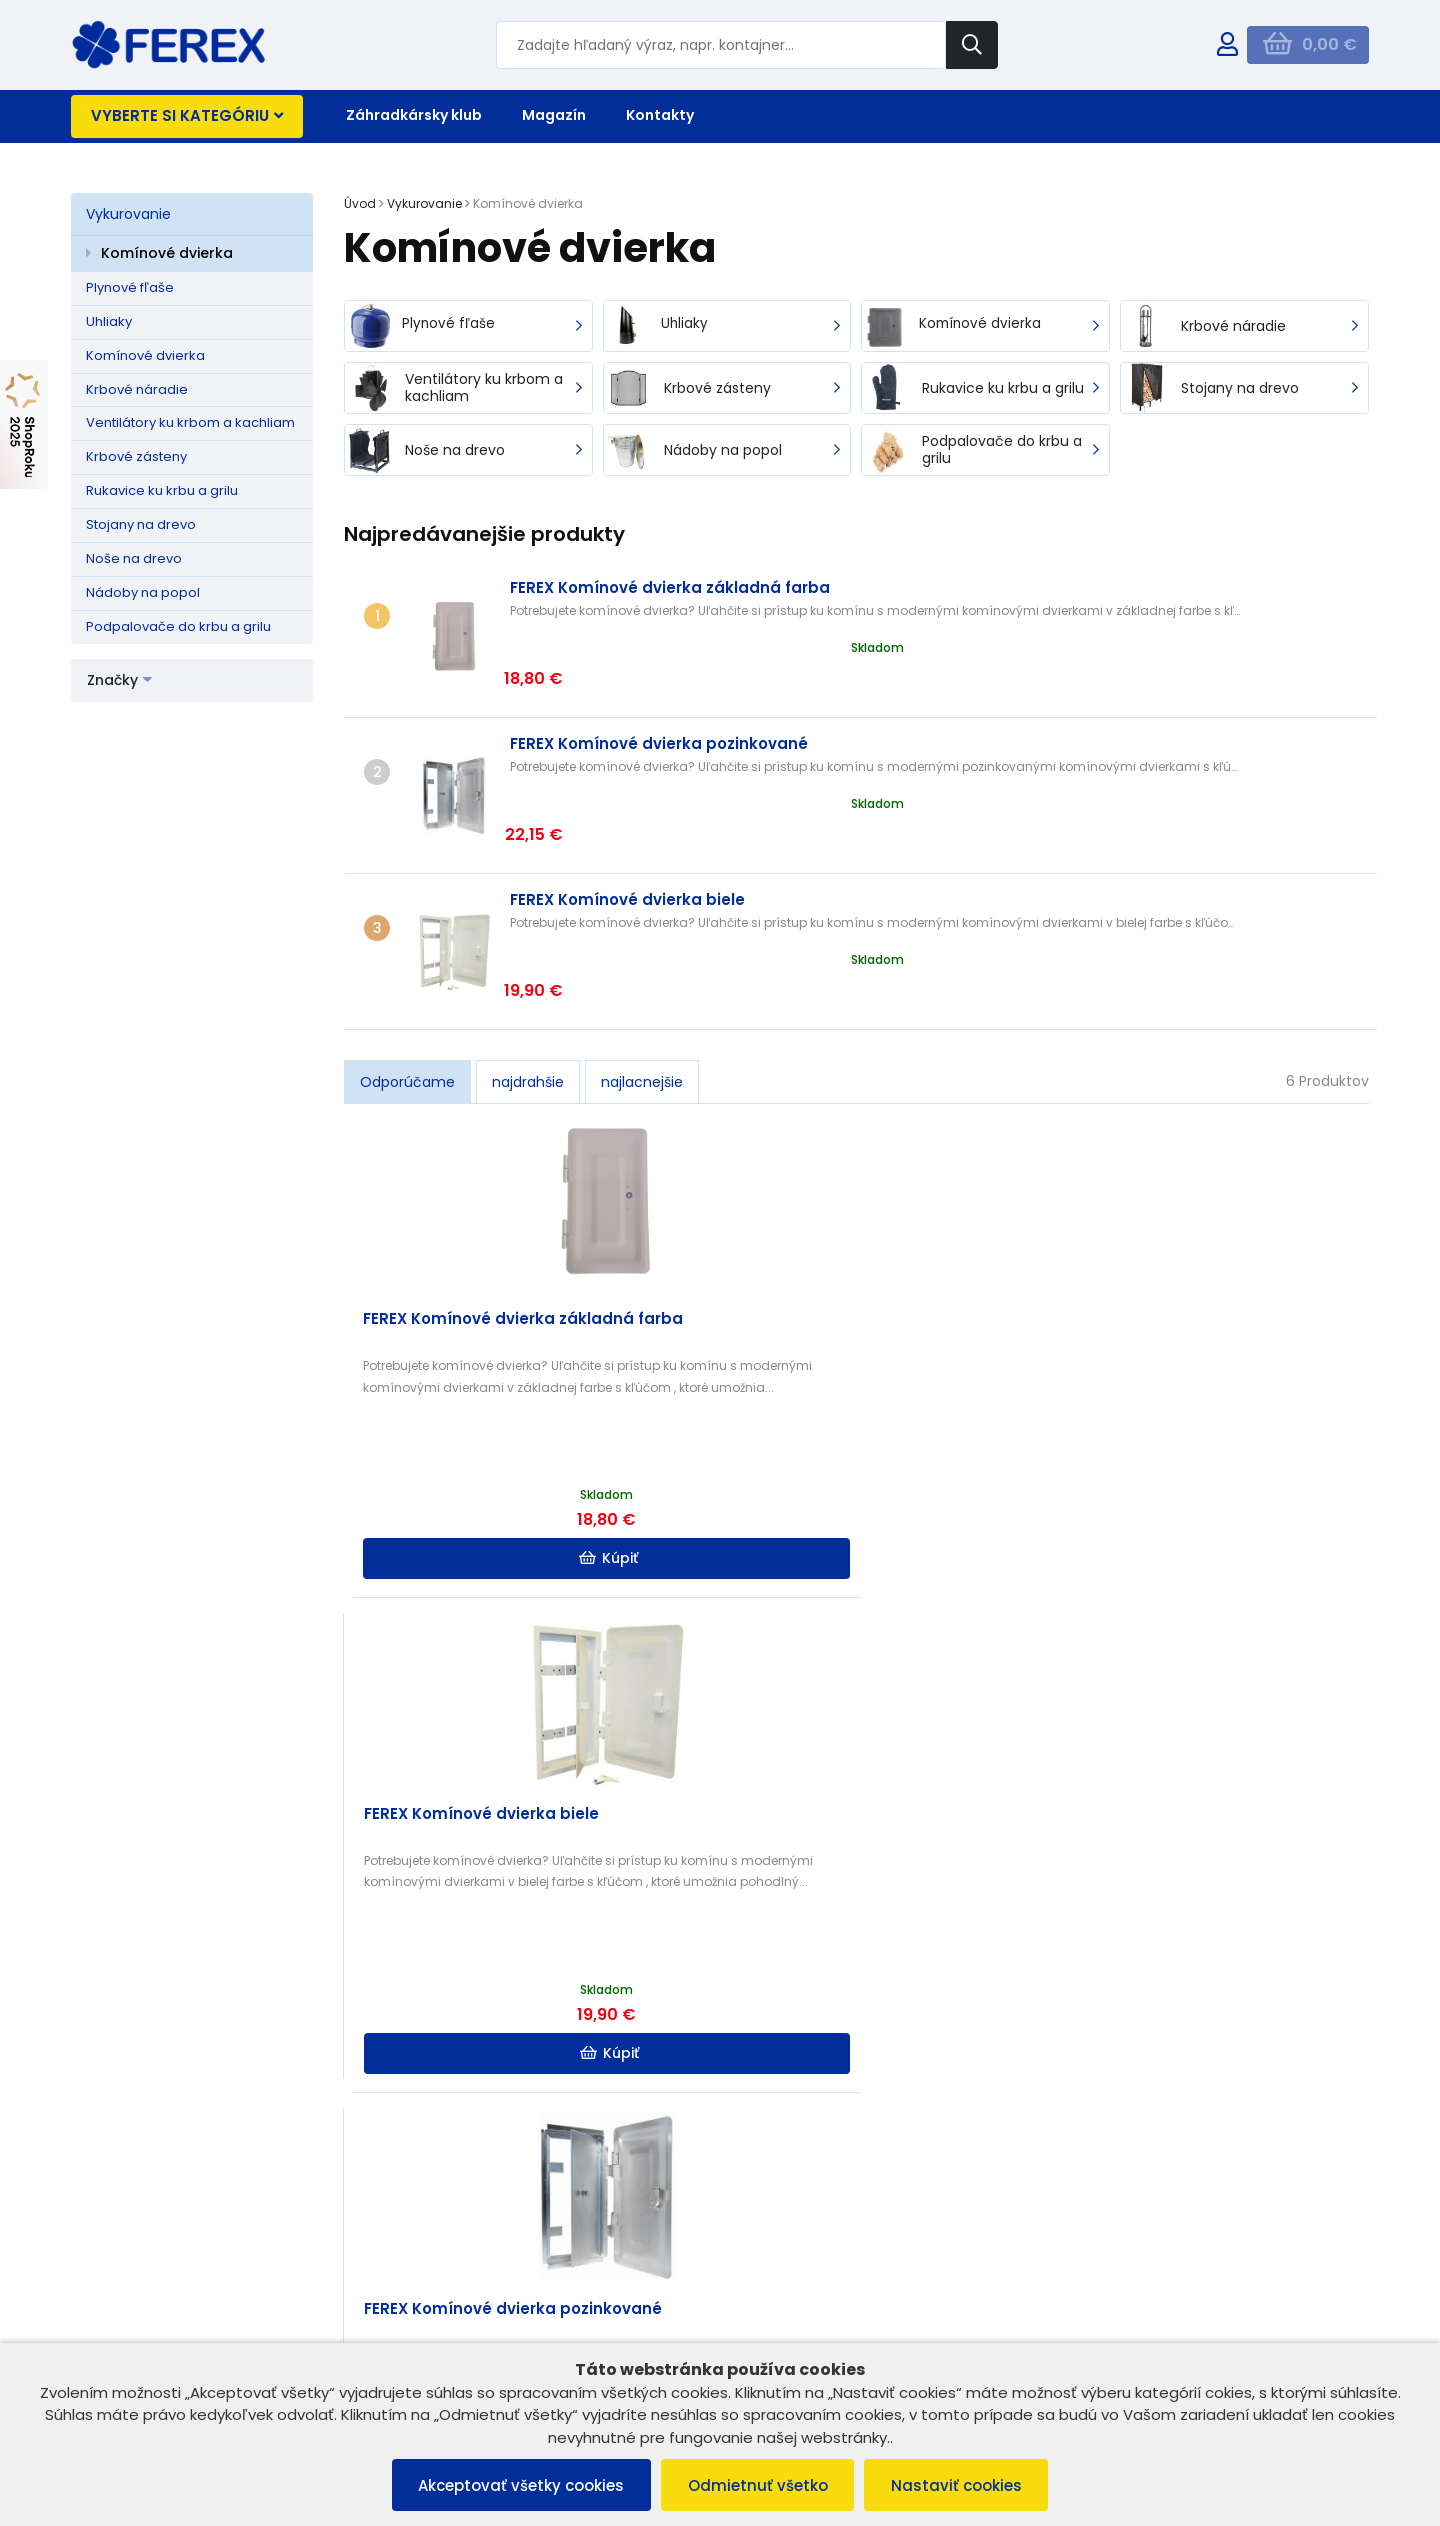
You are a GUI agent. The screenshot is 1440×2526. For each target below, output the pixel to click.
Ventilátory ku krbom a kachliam (190, 422)
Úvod (360, 203)
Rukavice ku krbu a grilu (162, 490)
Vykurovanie (128, 214)
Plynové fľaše (130, 287)
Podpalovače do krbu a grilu (178, 626)
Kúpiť (474, 1421)
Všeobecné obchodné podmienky (194, 2283)
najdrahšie (528, 944)
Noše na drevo (134, 558)
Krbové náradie (137, 389)
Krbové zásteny (136, 456)
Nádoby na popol (143, 592)
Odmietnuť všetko (758, 2484)
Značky (119, 680)
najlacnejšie (642, 944)
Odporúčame (407, 944)
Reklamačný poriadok (153, 2309)
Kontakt (435, 2335)
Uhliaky (109, 321)
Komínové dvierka (167, 253)
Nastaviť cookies (963, 2484)
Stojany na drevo (141, 524)
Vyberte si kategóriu (187, 115)
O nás (430, 2309)
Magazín (554, 115)
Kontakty (660, 115)
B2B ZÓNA (443, 2283)
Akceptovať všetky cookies (515, 2484)
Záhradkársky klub (414, 115)
